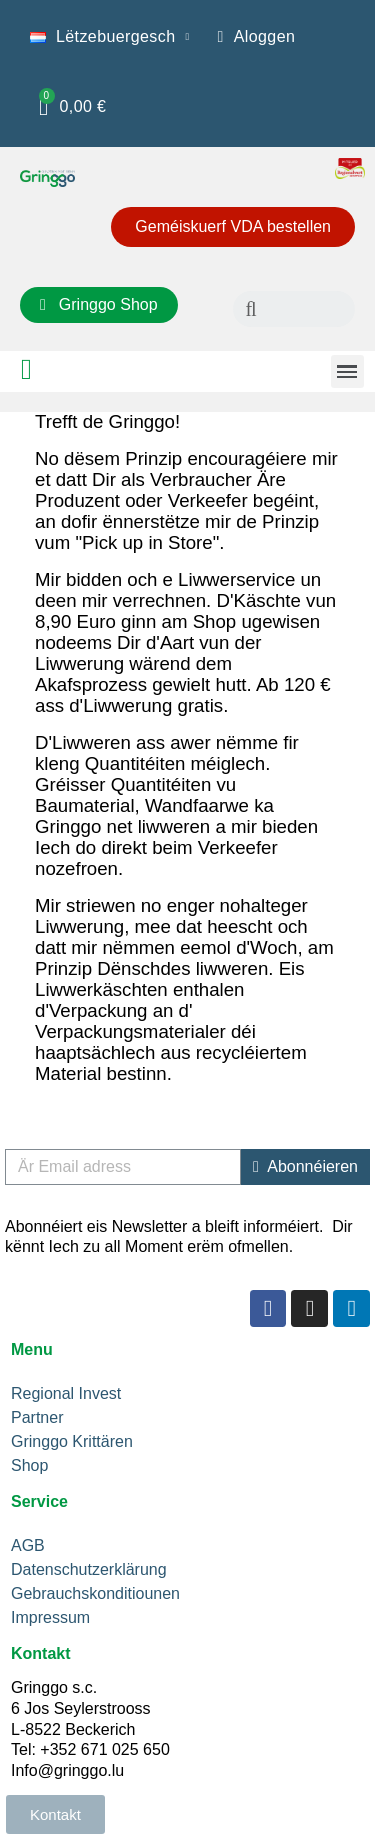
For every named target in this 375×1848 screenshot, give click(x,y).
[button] (233, 227)
